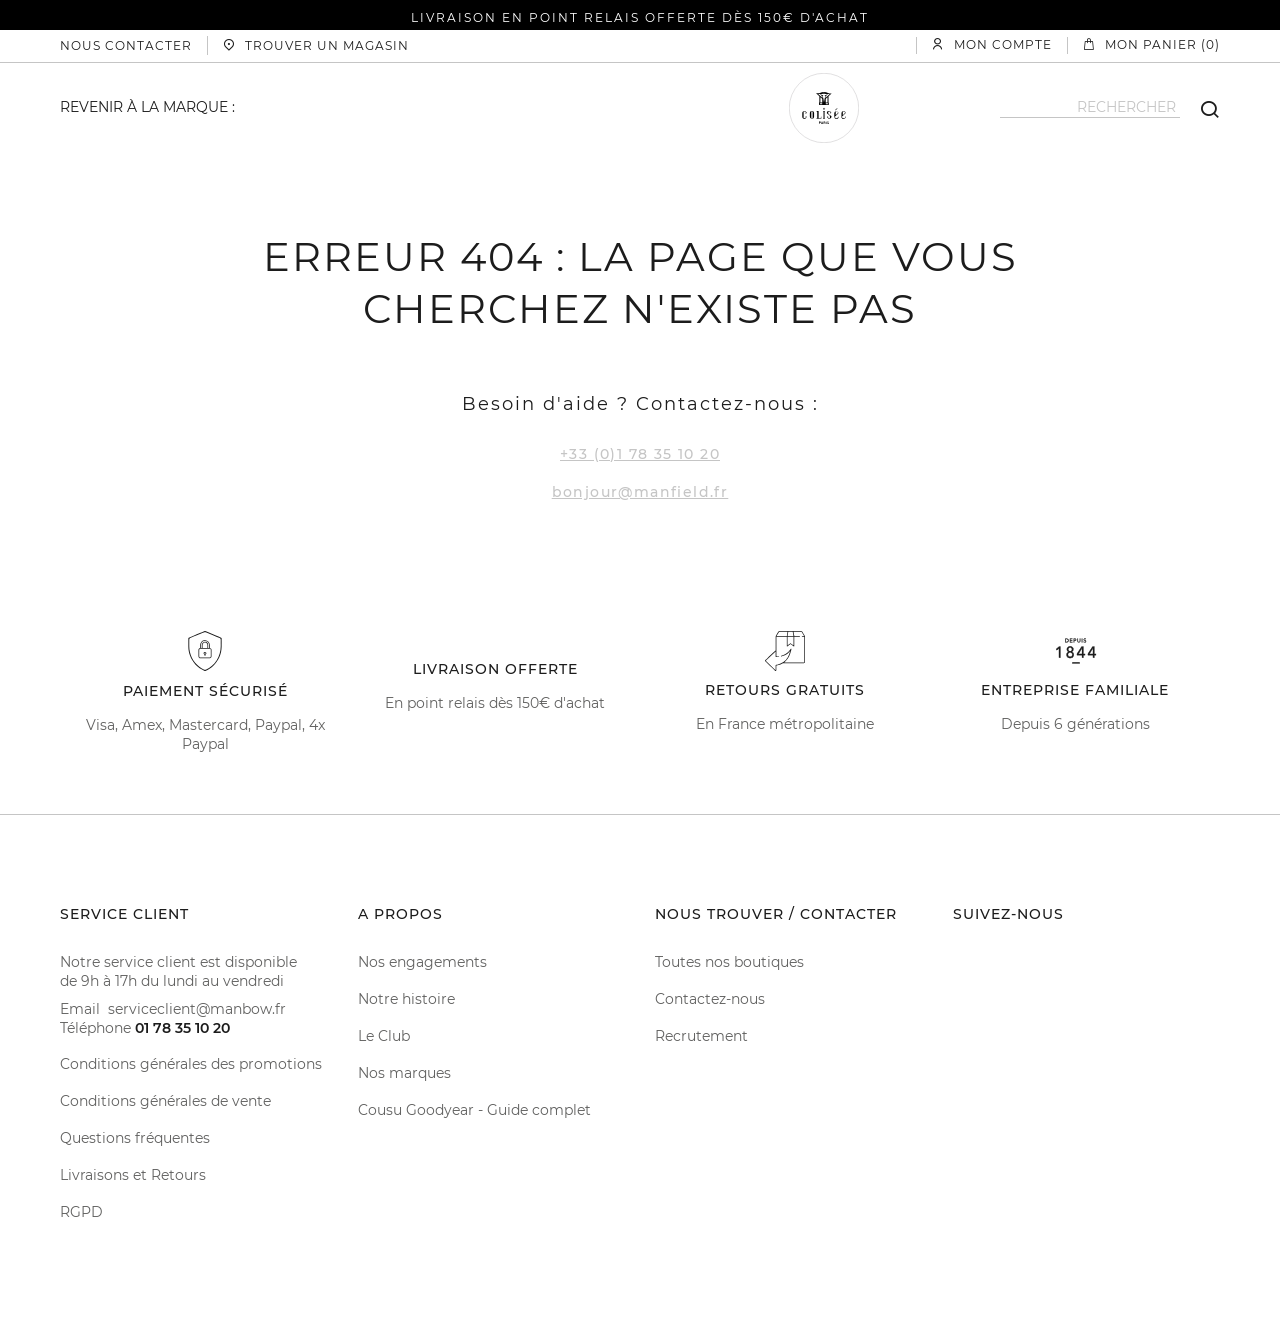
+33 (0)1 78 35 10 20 (640, 454)
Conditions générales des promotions (191, 1064)
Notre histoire (406, 999)
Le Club (384, 1036)
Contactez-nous (710, 999)
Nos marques (404, 1073)
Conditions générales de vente (165, 1101)
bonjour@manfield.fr (640, 492)
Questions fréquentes (135, 1138)
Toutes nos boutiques (729, 962)
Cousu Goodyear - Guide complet (474, 1110)
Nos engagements (422, 962)
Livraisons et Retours (133, 1175)
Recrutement (701, 1036)
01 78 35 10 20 (182, 1028)
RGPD (81, 1212)
